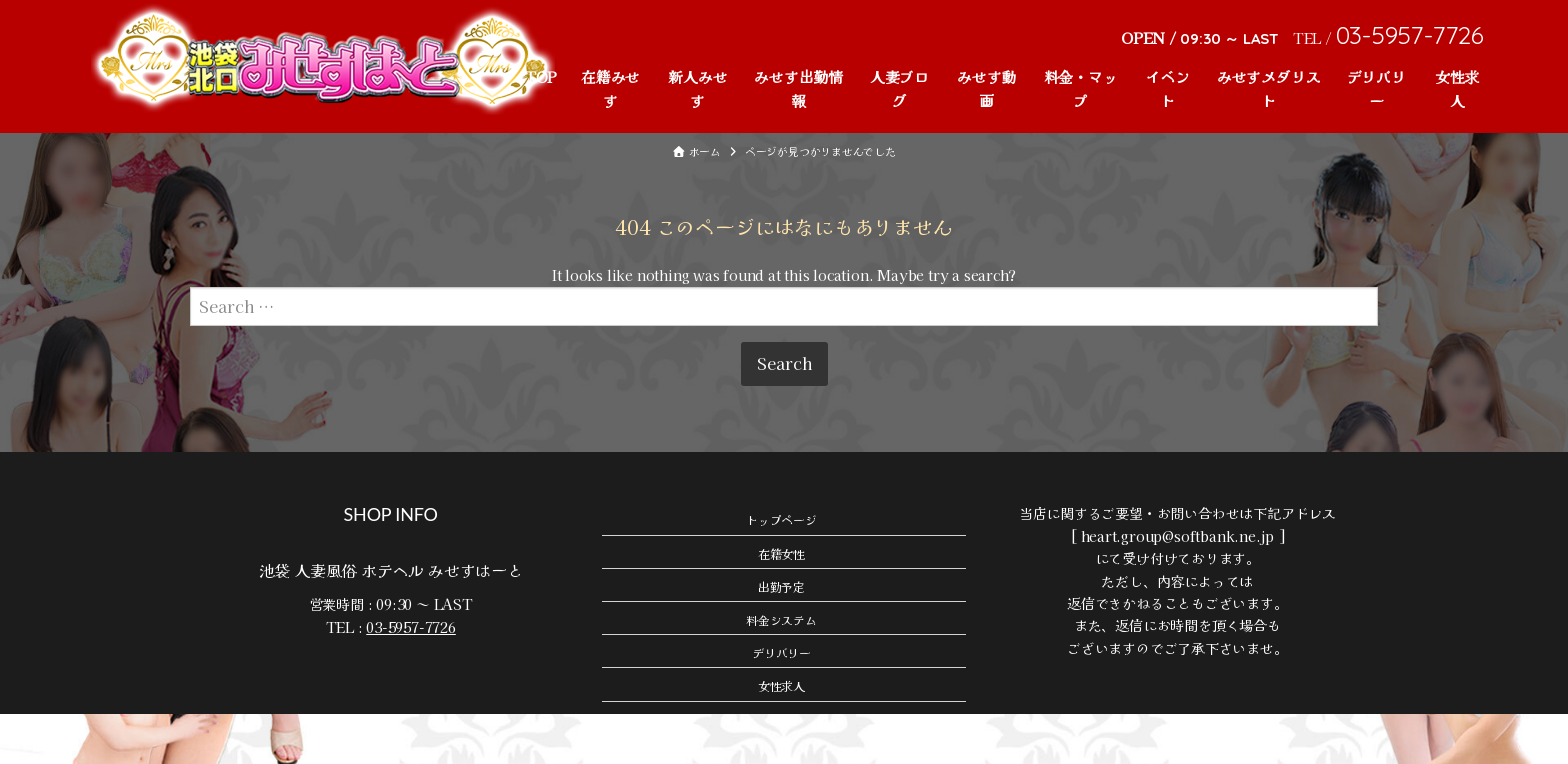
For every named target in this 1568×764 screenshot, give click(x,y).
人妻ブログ (854, 88)
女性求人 (1454, 88)
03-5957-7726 (410, 677)
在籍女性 (781, 603)
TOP (470, 76)
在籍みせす (543, 88)
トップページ (781, 569)
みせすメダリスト (1252, 88)
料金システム (781, 669)
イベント (1143, 88)
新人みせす (637, 88)
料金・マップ (1050, 88)
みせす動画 (948, 88)
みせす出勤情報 (745, 88)
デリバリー (1367, 88)
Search (784, 413)
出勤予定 (781, 636)
